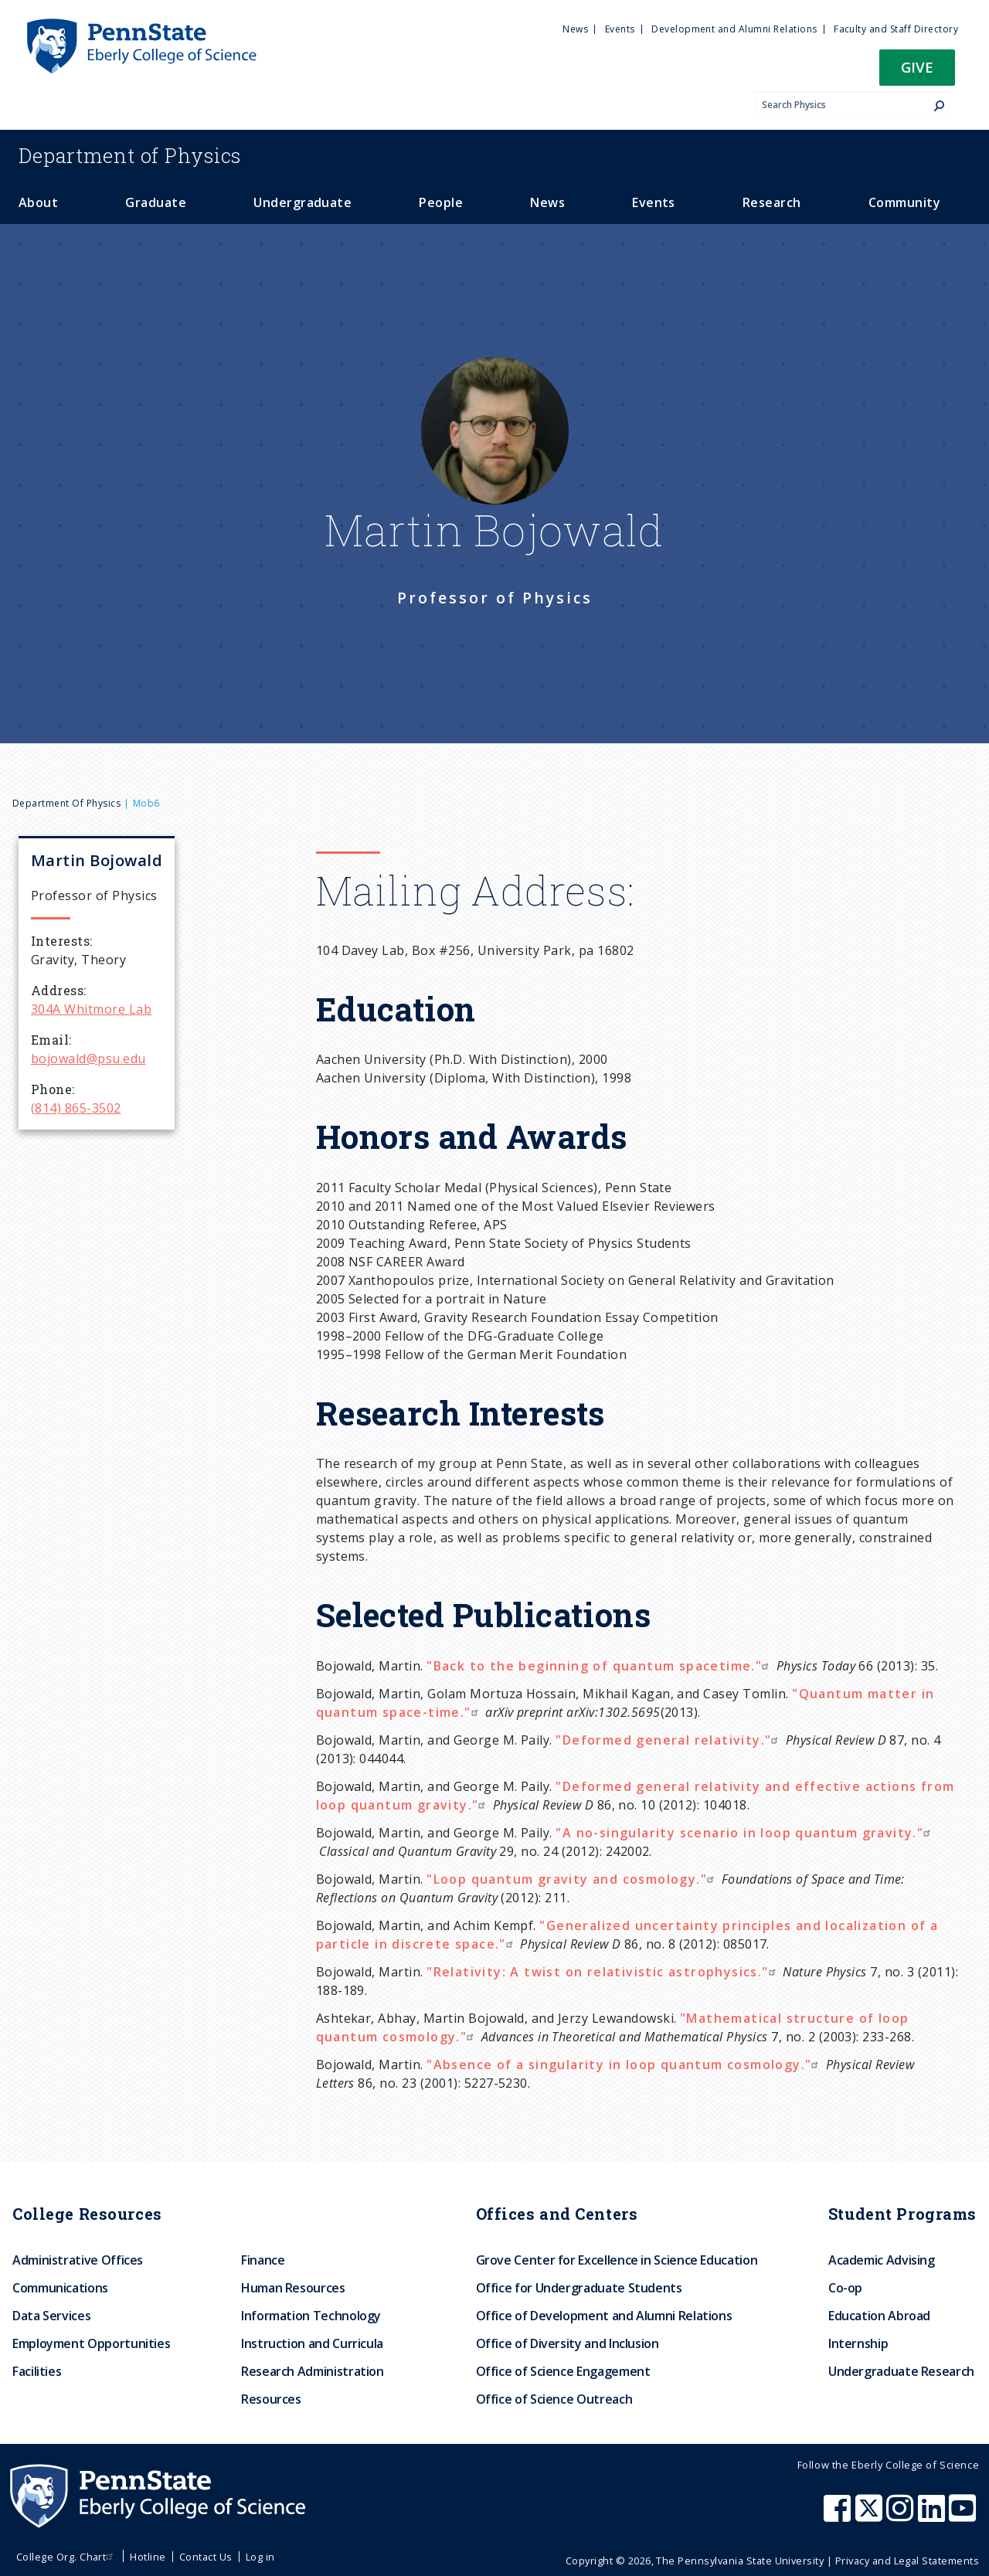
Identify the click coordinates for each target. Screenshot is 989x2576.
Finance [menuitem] (262, 2259)
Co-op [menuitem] (845, 2287)
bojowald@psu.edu (88, 1058)
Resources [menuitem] (271, 2399)
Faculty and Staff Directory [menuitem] (896, 29)
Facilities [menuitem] (36, 2371)
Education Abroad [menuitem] (879, 2315)
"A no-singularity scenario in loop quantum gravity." (745, 1832)
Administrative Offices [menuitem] (77, 2259)
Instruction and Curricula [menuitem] (312, 2343)
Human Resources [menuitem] (293, 2287)
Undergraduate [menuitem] (302, 202)
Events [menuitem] (620, 29)
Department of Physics (66, 803)
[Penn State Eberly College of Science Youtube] (964, 2516)
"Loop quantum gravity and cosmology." (572, 1879)
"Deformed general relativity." (669, 1739)
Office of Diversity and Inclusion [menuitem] (567, 2343)
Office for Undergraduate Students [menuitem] (579, 2287)
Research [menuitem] (772, 202)
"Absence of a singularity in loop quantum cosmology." (624, 2064)
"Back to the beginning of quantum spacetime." (600, 1665)
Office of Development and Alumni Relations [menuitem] (604, 2315)
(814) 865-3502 (76, 1107)
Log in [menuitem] (260, 2557)
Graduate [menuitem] (155, 202)
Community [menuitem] (904, 202)
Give (917, 66)
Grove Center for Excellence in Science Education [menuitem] (617, 2259)
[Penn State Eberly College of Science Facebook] (839, 2516)
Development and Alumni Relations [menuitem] (734, 29)
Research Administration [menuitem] (312, 2371)
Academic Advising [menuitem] (881, 2259)
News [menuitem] (575, 29)
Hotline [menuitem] (147, 2557)
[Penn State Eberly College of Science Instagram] (901, 2516)
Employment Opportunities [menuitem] (91, 2343)
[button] (917, 72)
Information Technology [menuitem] (311, 2315)
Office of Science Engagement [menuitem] (563, 2371)
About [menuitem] (38, 202)
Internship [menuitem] (858, 2343)
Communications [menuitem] (60, 2287)
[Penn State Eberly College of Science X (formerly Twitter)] (870, 2516)
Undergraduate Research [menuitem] (901, 2371)
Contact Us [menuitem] (206, 2557)
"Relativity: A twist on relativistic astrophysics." (603, 1971)
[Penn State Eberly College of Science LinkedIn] (933, 2516)
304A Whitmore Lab (91, 1009)
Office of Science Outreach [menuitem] (554, 2399)
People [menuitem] (441, 202)
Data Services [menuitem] (51, 2315)
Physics (130, 155)
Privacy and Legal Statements (907, 2561)
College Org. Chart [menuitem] (66, 2557)
